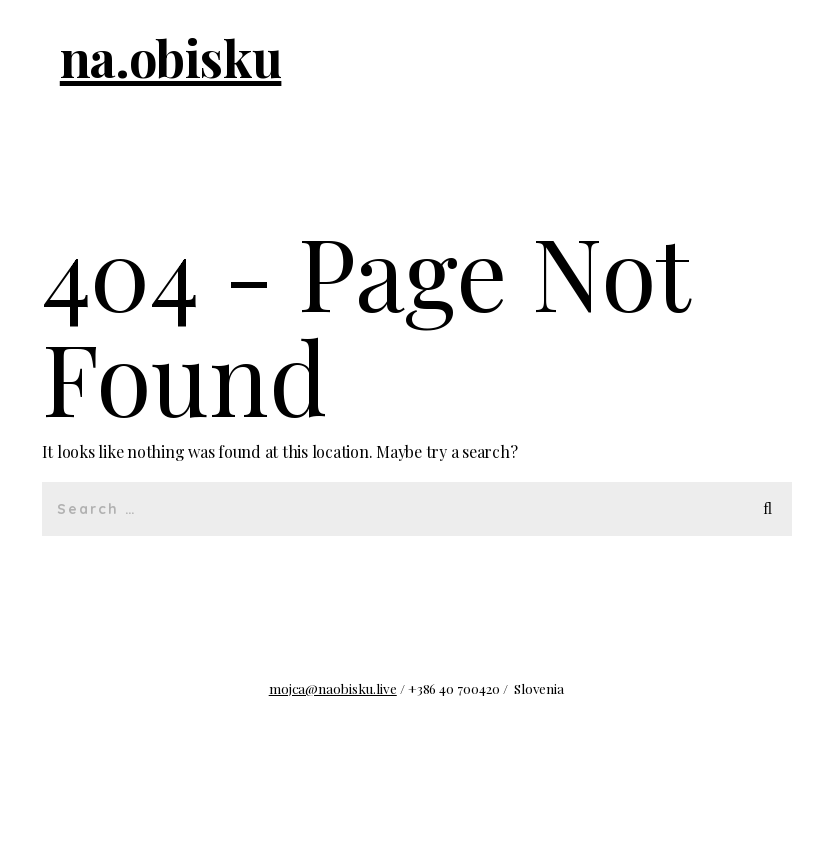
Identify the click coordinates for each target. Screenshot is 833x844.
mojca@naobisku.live (333, 688)
